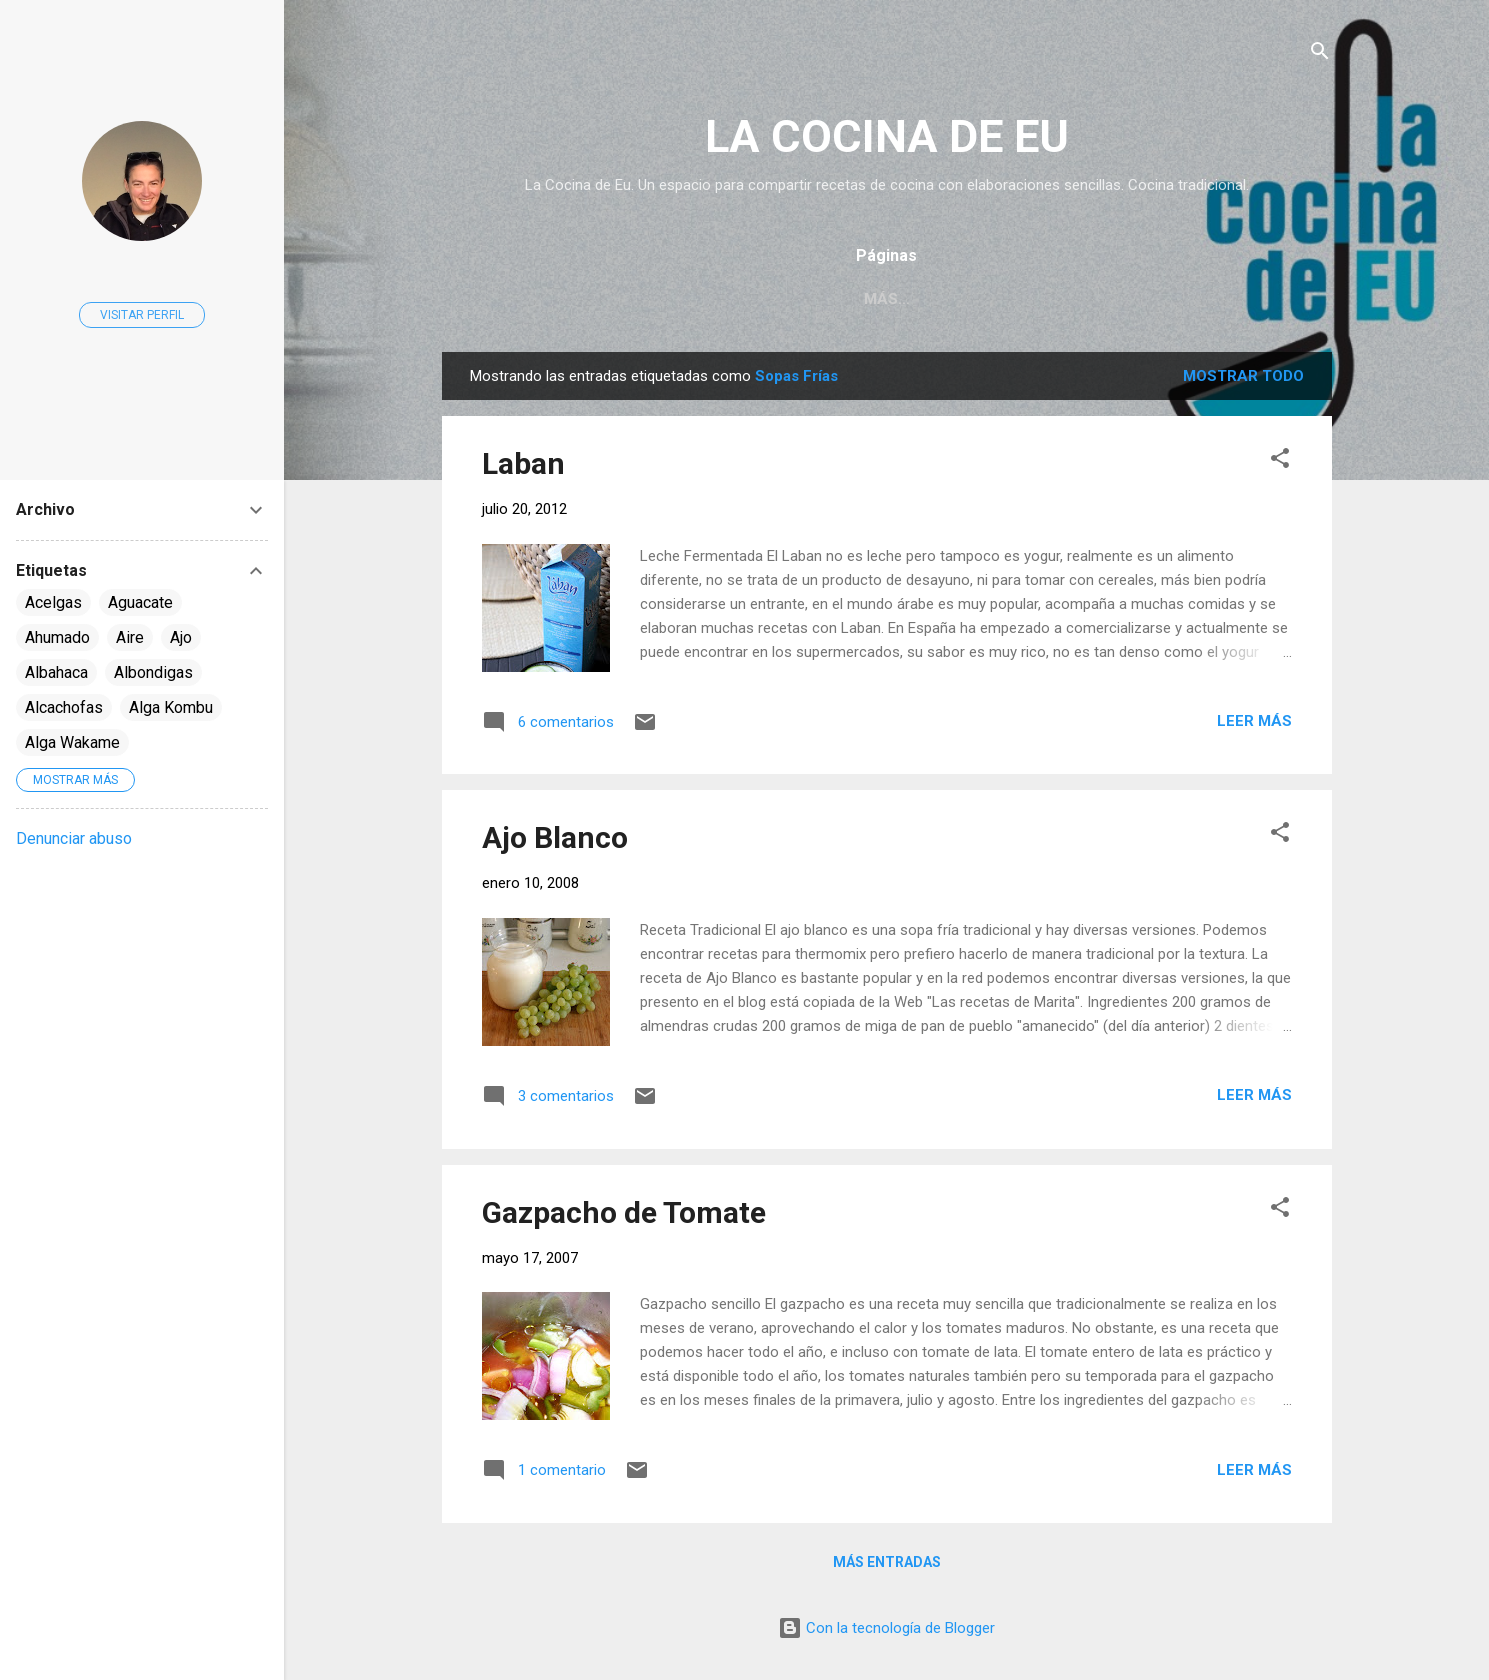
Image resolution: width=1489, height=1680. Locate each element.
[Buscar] (1320, 54)
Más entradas (887, 1562)
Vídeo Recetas (1065, 299)
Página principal (720, 299)
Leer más (1254, 721)
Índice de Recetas (898, 299)
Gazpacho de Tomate (624, 1212)
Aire (130, 637)
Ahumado (57, 637)
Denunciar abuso (74, 838)
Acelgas (53, 602)
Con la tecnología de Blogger (886, 1628)
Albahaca (56, 672)
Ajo (181, 637)
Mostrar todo (1243, 376)
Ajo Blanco (555, 837)
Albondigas (153, 672)
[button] (1280, 461)
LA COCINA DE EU (887, 136)
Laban (523, 463)
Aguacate (140, 602)
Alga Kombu (171, 707)
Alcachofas (64, 707)
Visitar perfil (142, 315)
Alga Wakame (72, 742)
